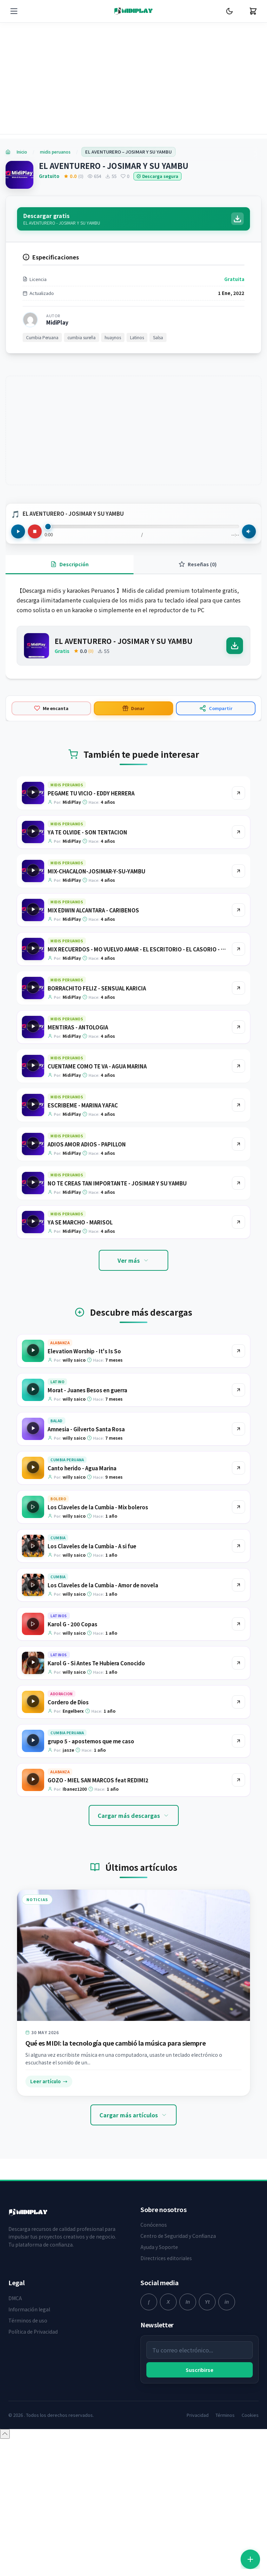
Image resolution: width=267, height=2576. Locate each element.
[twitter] (168, 2322)
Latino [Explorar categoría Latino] (57, 1402)
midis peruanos (55, 152)
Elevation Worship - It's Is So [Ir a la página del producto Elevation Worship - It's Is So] (84, 1371)
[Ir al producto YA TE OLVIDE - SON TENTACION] (238, 852)
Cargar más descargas (134, 1836)
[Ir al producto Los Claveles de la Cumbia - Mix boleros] (238, 1527)
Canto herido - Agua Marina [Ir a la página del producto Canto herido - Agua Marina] (82, 1488)
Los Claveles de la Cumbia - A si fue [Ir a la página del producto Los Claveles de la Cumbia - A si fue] (92, 1566)
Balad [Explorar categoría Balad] (56, 1441)
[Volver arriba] (5, 2454)
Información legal (29, 2329)
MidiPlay (57, 343)
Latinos (137, 358)
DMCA (15, 2318)
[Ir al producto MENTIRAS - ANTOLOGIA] (238, 1047)
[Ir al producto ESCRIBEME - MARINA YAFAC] (238, 1125)
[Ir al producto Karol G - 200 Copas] (238, 1644)
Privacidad (198, 2435)
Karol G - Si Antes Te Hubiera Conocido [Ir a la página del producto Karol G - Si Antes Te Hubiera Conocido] (96, 1683)
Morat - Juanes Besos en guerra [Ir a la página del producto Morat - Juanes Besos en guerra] (87, 1410)
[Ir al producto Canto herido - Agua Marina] (238, 1488)
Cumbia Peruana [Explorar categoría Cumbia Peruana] (67, 1480)
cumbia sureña (81, 358)
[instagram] (187, 2322)
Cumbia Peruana (42, 358)
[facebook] (148, 2322)
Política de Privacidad (33, 2351)
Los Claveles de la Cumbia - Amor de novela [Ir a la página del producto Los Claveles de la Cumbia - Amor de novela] (103, 1605)
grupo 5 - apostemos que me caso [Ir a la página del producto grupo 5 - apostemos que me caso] (91, 1761)
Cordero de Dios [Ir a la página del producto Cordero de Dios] (68, 1722)
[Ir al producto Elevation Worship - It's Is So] (238, 1371)
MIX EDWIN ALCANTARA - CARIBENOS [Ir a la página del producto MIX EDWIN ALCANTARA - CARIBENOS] (93, 930)
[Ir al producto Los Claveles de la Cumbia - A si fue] (238, 1566)
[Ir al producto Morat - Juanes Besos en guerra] (238, 1410)
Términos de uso (27, 2340)
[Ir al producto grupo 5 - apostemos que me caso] (238, 1761)
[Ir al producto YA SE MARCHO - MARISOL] (238, 1242)
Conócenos (153, 2245)
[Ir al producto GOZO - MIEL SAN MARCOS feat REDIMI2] (238, 1800)
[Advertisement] (133, 84)
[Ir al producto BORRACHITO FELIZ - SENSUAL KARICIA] (238, 1008)
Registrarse (231, 2552)
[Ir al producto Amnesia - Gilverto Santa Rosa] (238, 1449)
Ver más (133, 1281)
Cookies (250, 2435)
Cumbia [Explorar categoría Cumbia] (57, 1558)
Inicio (22, 152)
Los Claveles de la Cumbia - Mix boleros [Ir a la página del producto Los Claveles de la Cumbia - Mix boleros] (98, 1527)
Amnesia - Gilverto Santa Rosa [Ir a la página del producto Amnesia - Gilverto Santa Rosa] (86, 1449)
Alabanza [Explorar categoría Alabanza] (60, 1363)
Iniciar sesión (187, 2552)
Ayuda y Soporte (159, 2267)
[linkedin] (226, 2322)
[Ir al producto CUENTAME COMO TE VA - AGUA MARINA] (238, 1086)
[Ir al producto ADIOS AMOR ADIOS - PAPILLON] (238, 1164)
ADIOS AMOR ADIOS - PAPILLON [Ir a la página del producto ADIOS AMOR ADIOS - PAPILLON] (87, 1164)
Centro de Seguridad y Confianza (178, 2256)
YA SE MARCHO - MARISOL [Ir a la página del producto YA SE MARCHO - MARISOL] (80, 1242)
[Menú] (14, 11)
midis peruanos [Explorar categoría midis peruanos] (66, 805)
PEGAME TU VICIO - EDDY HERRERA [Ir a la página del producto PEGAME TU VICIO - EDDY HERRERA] (91, 813)
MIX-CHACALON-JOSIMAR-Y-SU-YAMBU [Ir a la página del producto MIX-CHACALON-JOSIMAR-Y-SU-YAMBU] (96, 891)
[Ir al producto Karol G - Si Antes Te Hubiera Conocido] (238, 1683)
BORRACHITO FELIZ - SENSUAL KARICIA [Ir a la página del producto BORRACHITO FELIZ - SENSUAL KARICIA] (97, 1008)
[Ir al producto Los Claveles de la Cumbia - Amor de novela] (238, 1605)
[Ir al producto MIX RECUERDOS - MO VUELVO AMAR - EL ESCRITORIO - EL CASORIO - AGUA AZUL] (238, 969)
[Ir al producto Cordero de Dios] (238, 1722)
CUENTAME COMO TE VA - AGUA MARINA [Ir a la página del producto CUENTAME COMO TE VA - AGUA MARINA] (97, 1086)
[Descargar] (234, 666)
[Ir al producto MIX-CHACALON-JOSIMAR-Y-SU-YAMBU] (238, 891)
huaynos (113, 358)
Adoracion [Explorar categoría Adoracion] (61, 1714)
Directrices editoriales (166, 2278)
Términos (225, 2435)
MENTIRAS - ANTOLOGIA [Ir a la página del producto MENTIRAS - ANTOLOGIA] (78, 1047)
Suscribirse (199, 2390)
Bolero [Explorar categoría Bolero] (58, 1519)
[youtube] (207, 2322)
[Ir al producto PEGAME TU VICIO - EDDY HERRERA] (238, 813)
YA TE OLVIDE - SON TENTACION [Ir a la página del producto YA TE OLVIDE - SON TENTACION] (87, 852)
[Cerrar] (252, 2521)
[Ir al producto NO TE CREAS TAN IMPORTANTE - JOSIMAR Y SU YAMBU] (238, 1203)
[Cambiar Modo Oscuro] (229, 11)
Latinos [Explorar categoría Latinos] (58, 1636)
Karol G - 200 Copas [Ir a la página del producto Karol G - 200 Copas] (72, 1644)
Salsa (158, 358)
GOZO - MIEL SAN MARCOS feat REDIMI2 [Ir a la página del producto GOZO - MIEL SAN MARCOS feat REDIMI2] (98, 1800)
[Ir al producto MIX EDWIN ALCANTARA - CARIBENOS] (238, 930)
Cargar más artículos (133, 2135)
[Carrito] (253, 11)
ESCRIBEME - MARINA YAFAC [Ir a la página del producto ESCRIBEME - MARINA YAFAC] (83, 1125)
